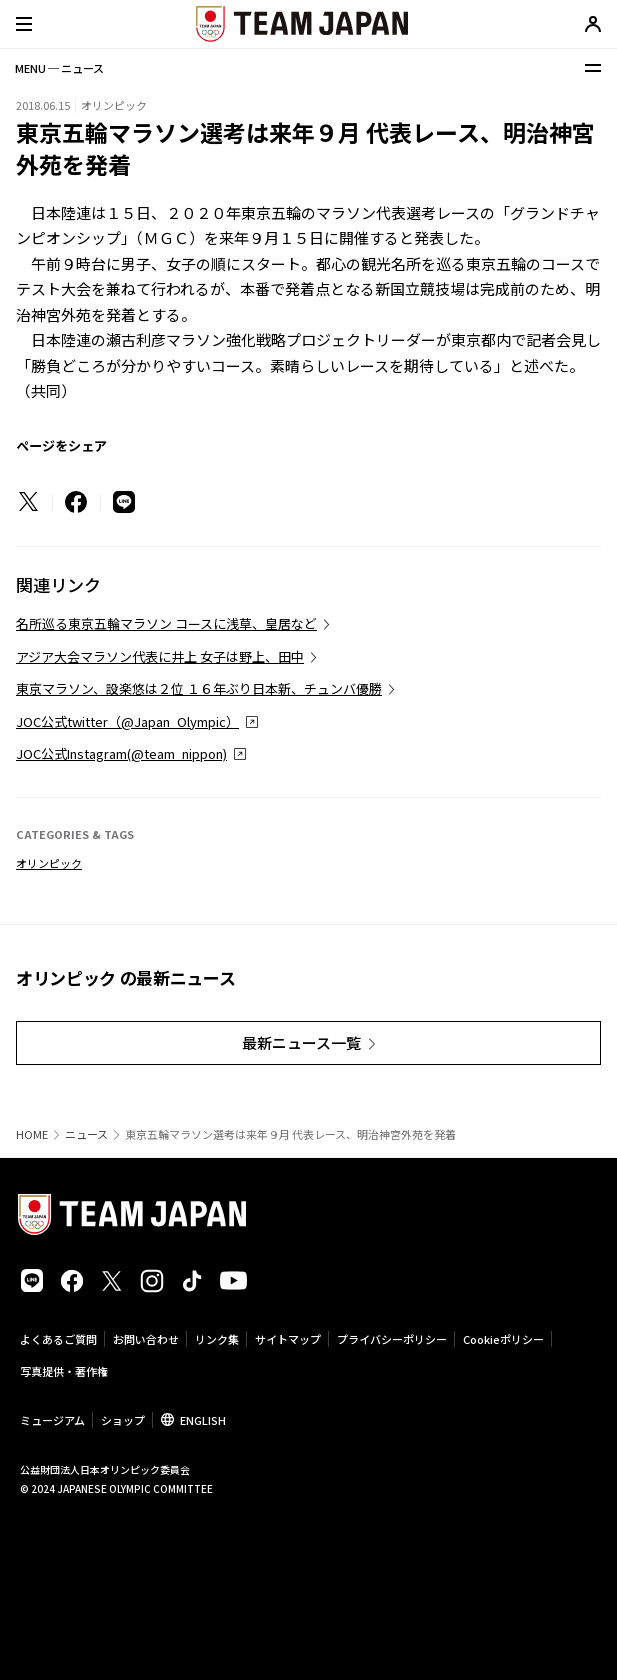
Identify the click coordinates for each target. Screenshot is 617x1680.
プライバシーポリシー (392, 1339)
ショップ (123, 1420)
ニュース (86, 1134)
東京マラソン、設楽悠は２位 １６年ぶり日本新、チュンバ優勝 (199, 688)
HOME (32, 1134)
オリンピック (49, 863)
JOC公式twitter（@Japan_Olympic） (127, 721)
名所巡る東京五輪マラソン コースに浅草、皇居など (166, 623)
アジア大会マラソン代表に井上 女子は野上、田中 (160, 656)
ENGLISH (203, 1420)
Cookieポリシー (503, 1339)
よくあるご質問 (58, 1339)
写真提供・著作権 (64, 1371)
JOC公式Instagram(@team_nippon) (121, 753)
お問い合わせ (146, 1339)
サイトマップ (288, 1339)
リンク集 (217, 1339)
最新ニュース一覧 (301, 1042)
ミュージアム (52, 1420)
